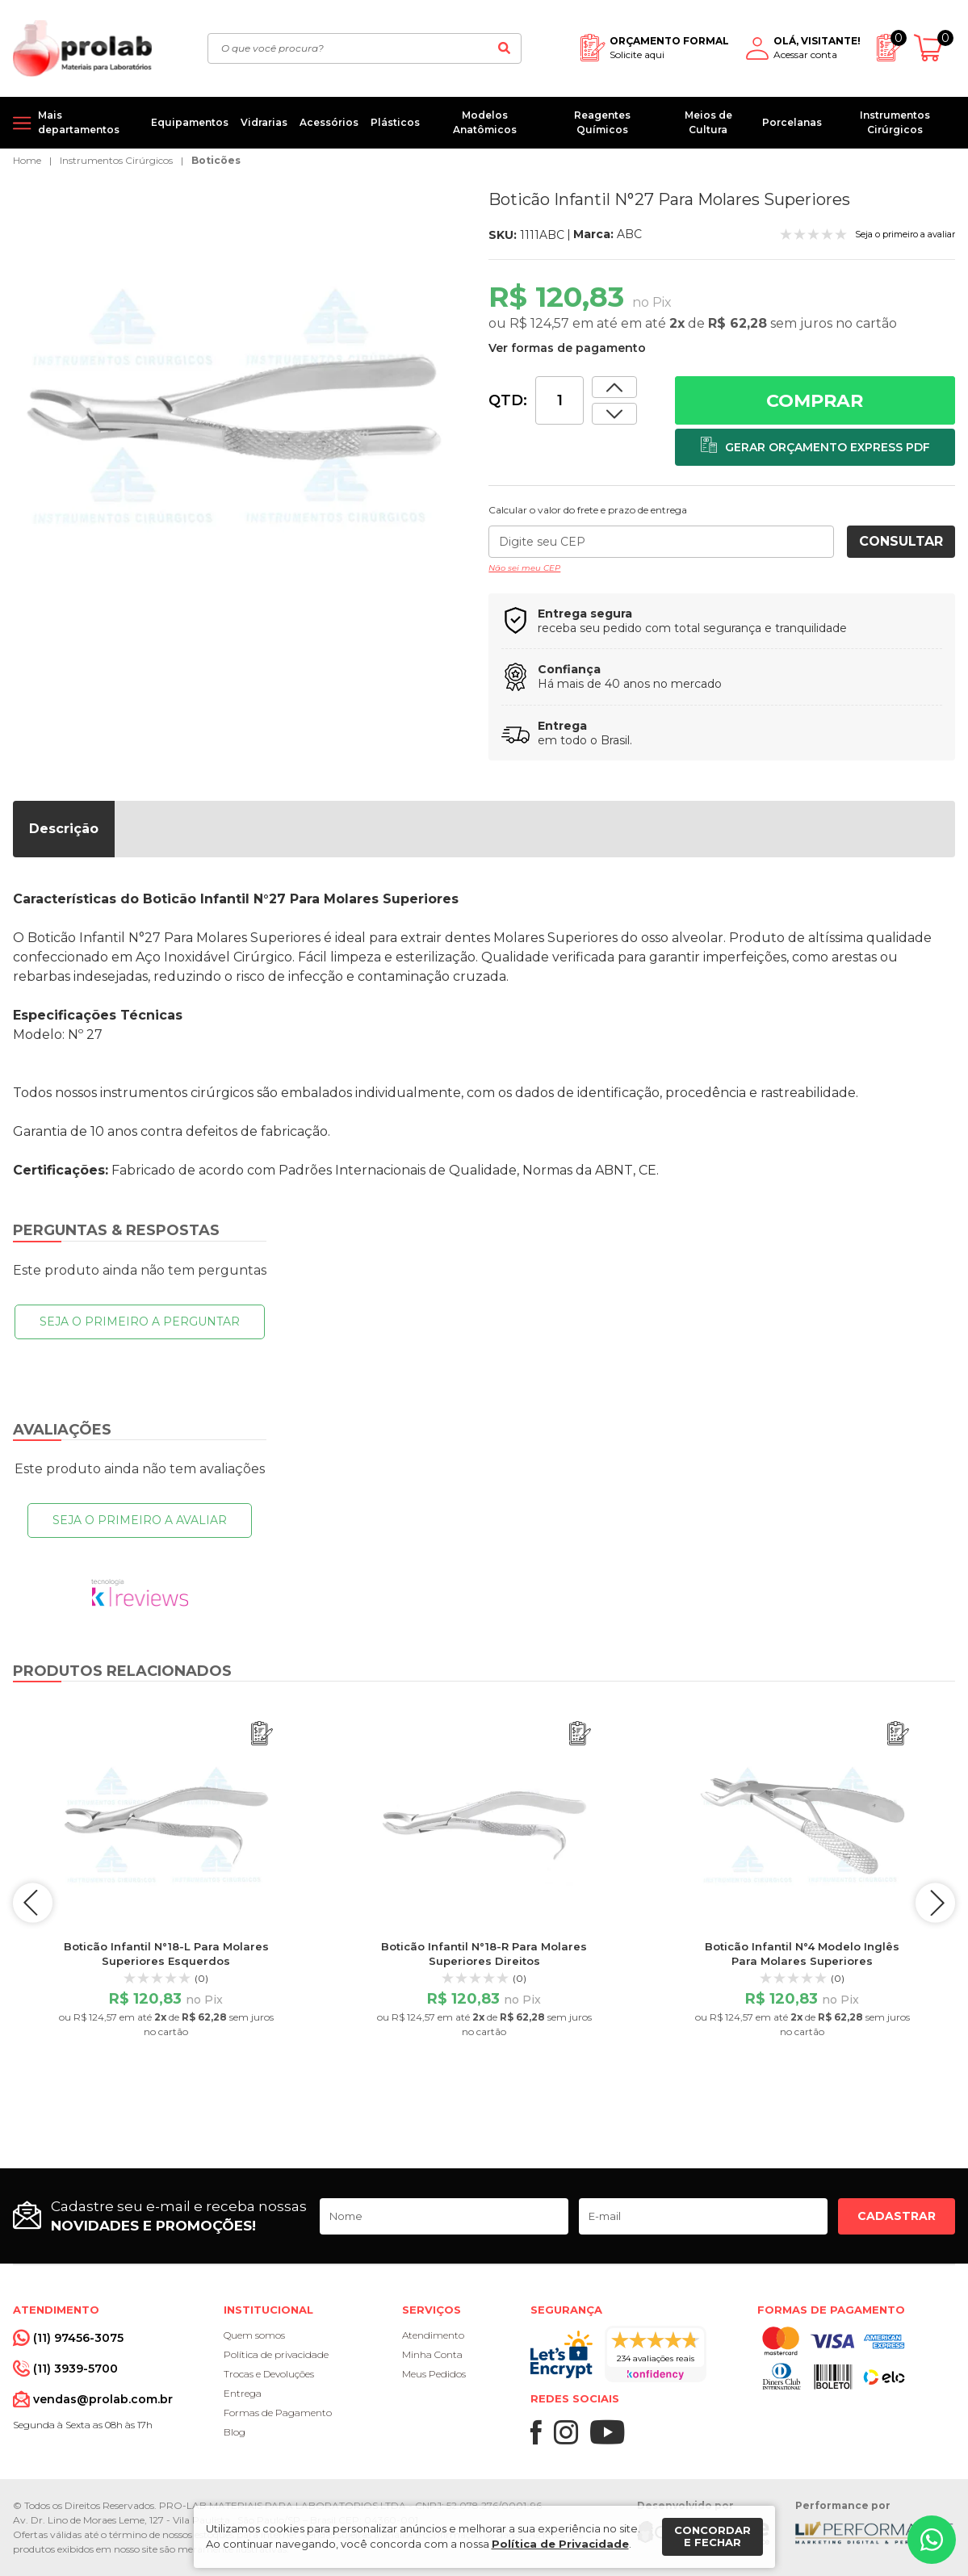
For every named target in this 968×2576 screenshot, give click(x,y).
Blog (234, 2432)
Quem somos (254, 2335)
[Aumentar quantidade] (614, 414)
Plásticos (395, 122)
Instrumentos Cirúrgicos (895, 122)
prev (33, 1903)
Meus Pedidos (434, 2374)
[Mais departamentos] (76, 123)
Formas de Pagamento (278, 2412)
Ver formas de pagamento (567, 348)
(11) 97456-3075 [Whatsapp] (78, 2338)
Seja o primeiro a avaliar (139, 1520)
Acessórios (329, 122)
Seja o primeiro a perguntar (140, 1321)
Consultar (901, 541)
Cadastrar (896, 2216)
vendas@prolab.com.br (103, 2399)
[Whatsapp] (931, 2539)
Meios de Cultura (708, 122)
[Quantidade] (559, 400)
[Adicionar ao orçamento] (815, 447)
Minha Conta (432, 2354)
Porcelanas (792, 122)
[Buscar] (504, 48)
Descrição (63, 828)
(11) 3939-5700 (75, 2368)
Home (27, 160)
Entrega (243, 2393)
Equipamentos (189, 122)
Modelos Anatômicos (485, 122)
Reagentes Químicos (602, 122)
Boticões (216, 160)
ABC (629, 234)
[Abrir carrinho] (934, 48)
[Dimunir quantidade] (614, 387)
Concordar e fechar (712, 2536)
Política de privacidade (276, 2354)
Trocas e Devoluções (269, 2374)
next (935, 1903)
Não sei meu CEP (524, 568)
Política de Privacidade (560, 2543)
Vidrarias (264, 122)
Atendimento (433, 2335)
